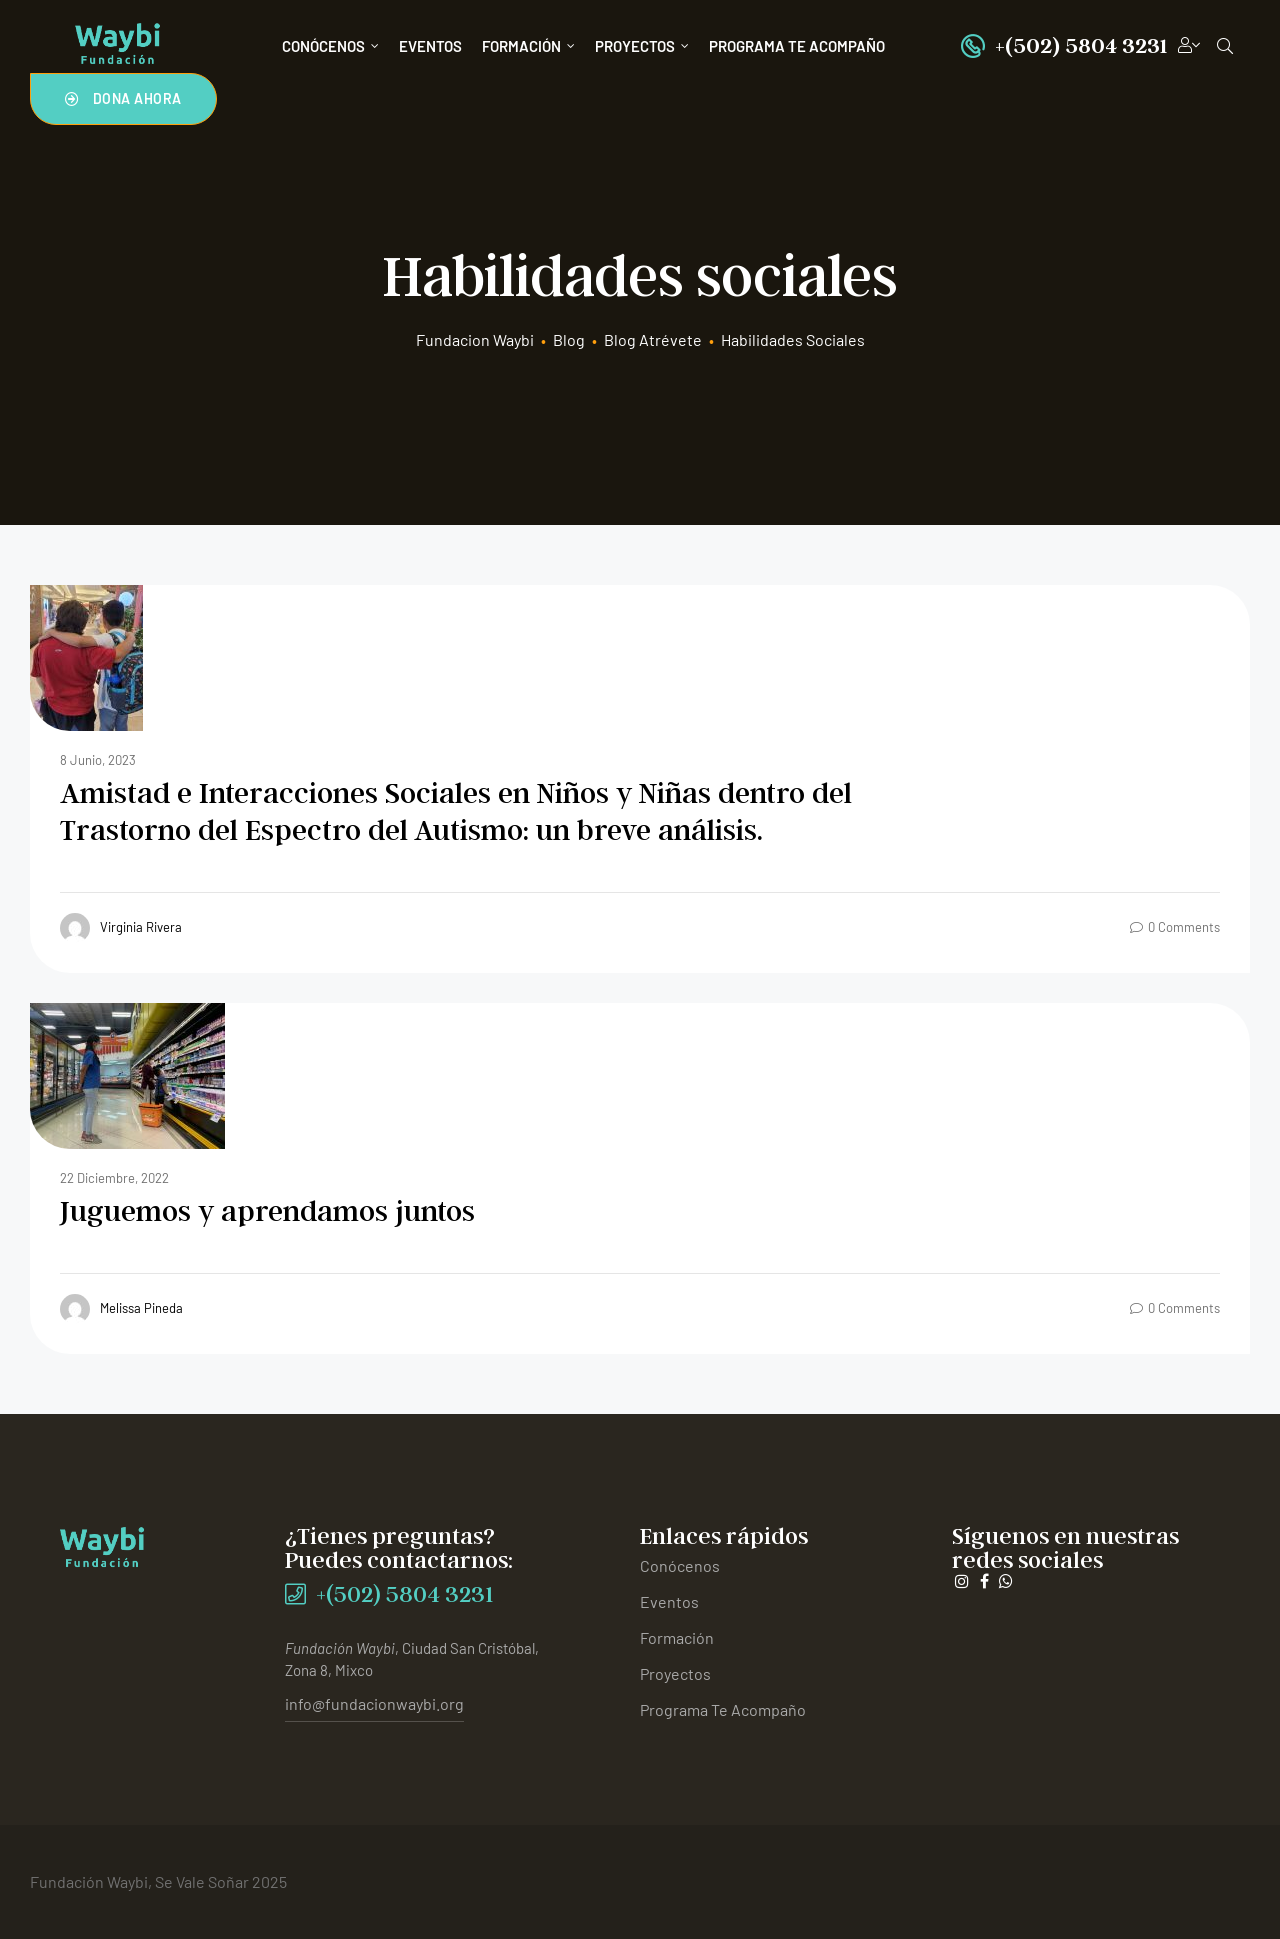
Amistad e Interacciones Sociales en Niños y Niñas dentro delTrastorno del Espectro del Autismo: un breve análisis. (456, 810)
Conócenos (330, 46)
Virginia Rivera (121, 928)
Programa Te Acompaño (797, 46)
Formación (528, 46)
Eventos (430, 46)
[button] (123, 99)
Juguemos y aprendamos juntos (267, 1210)
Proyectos (642, 46)
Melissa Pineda (121, 1309)
